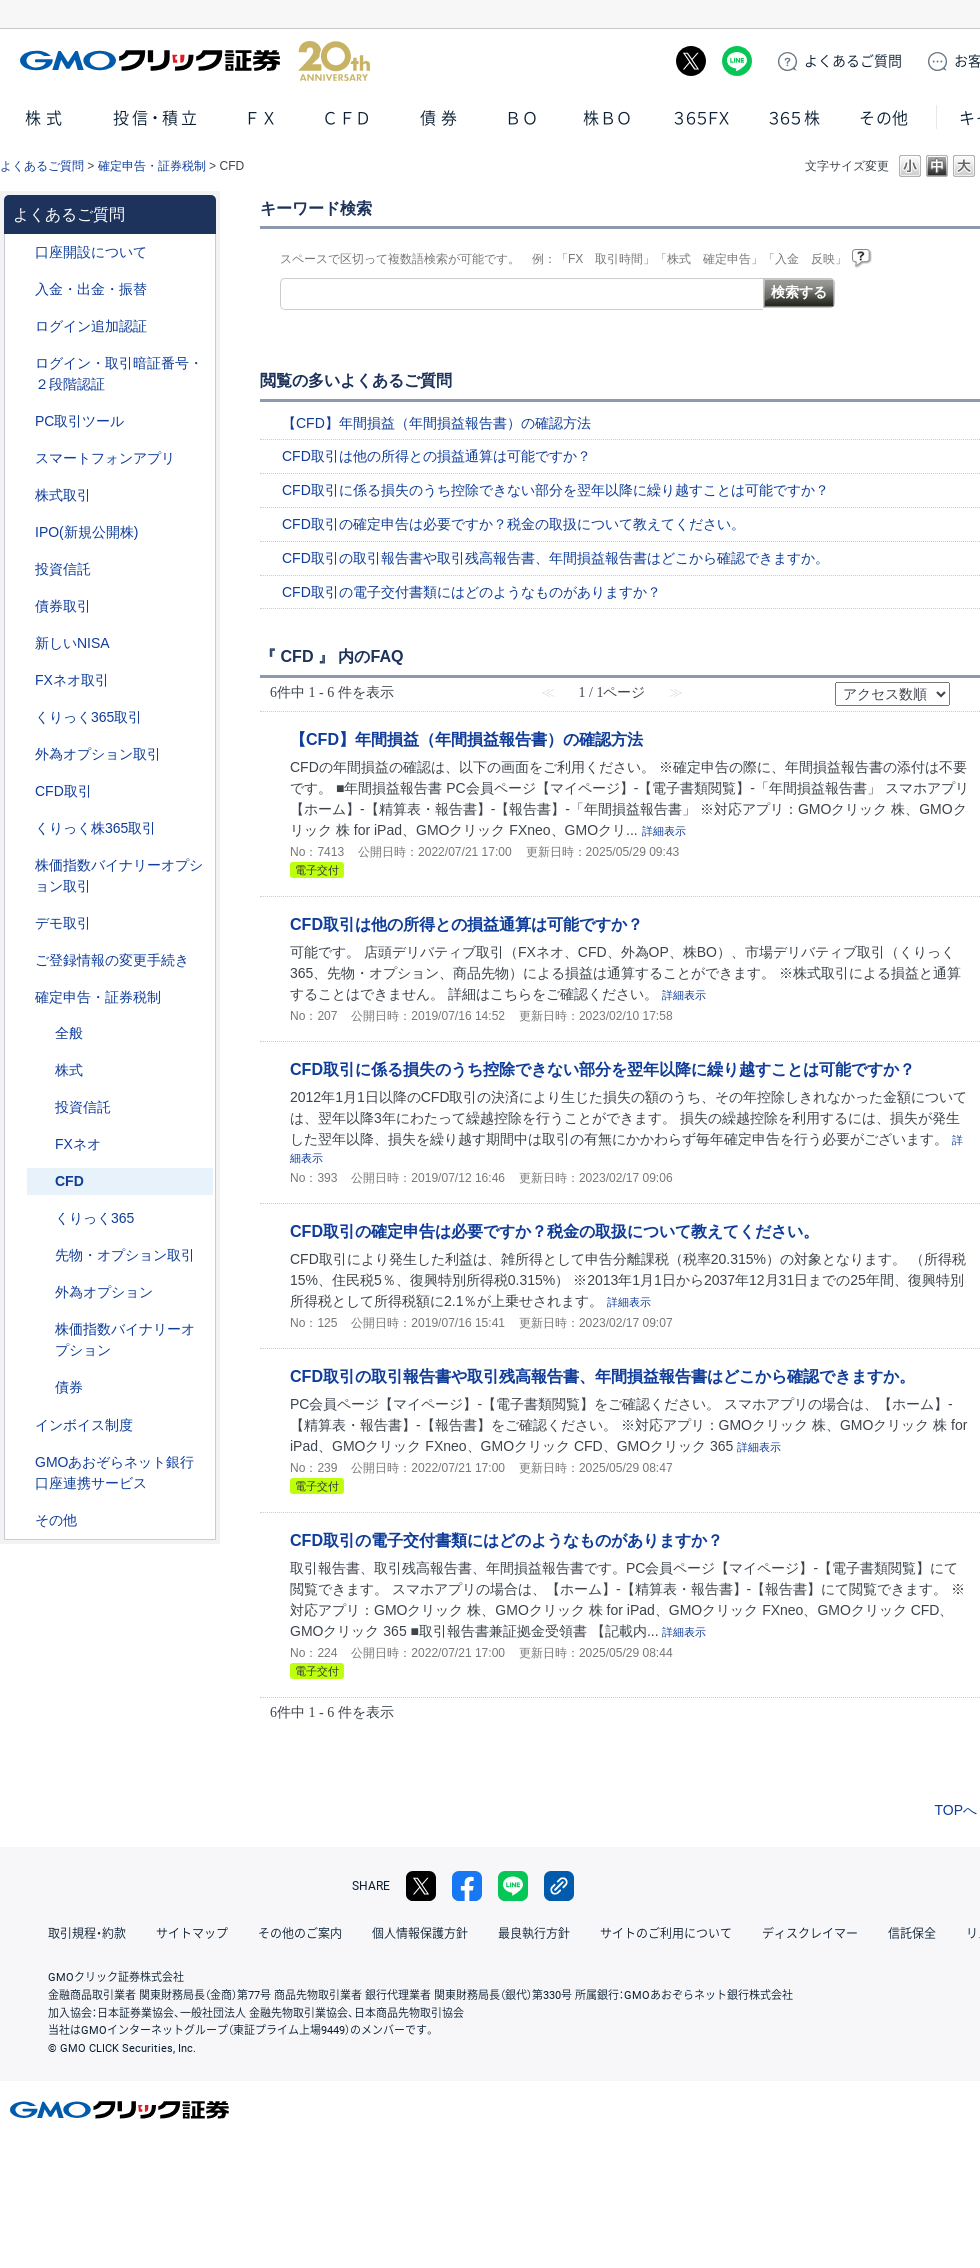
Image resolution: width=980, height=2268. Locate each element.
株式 (46, 118)
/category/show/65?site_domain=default (21, 754)
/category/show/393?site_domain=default (21, 643)
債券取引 (63, 606)
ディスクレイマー (810, 1934)
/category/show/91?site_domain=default (21, 252)
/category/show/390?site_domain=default (21, 1425)
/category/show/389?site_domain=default (21, 606)
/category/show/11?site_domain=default (21, 791)
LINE (737, 61)
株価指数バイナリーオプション (125, 1339)
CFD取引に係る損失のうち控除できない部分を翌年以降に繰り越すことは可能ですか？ (555, 490)
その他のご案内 (300, 1934)
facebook (467, 1886)
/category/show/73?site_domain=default (21, 532)
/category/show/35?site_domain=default (21, 717)
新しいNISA (72, 643)
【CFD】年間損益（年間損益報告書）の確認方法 (436, 423)
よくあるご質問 (42, 166)
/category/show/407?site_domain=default (21, 828)
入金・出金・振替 (91, 289)
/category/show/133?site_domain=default (21, 865)
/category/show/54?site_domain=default (21, 363)
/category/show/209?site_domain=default (21, 923)
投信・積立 (157, 118)
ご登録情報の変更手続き (112, 960)
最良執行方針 (534, 1934)
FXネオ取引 (72, 680)
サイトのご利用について (666, 1934)
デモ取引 (63, 923)
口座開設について (91, 252)
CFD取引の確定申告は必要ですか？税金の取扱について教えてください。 (513, 524)
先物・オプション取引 (125, 1255)
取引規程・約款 (87, 1934)
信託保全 (912, 1934)
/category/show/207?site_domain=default (21, 421)
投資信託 (63, 569)
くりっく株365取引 (95, 828)
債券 (441, 118)
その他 (884, 118)
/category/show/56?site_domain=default (21, 960)
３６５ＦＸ (701, 118)
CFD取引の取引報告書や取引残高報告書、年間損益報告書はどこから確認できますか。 (555, 558)
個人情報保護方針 (420, 1934)
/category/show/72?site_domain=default (21, 495)
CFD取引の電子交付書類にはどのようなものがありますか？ (471, 592)
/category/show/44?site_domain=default (21, 1520)
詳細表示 (664, 831)
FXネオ (78, 1144)
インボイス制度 (84, 1425)
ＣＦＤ (347, 118)
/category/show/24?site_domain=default (21, 680)
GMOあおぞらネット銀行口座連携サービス (114, 1472)
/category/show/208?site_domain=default (21, 458)
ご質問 (853, 61)
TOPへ (955, 1810)
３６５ (795, 118)
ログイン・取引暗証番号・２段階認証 (119, 373)
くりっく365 (94, 1218)
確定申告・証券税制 (152, 166)
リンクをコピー (559, 1886)
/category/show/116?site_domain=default (21, 569)
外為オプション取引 (98, 754)
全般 (69, 1033)
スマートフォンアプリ (105, 458)
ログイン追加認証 (91, 326)
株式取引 (63, 495)
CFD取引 (63, 791)
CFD (69, 1181)
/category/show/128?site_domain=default (21, 1462)
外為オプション (104, 1292)
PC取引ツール (79, 421)
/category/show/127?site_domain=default (21, 997)
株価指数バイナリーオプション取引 (119, 875)
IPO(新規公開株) (86, 532)
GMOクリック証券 (195, 61)
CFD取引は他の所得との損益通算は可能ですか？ (436, 456)
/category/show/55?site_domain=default (21, 289)
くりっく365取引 (88, 717)
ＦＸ (261, 118)
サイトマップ (192, 1934)
